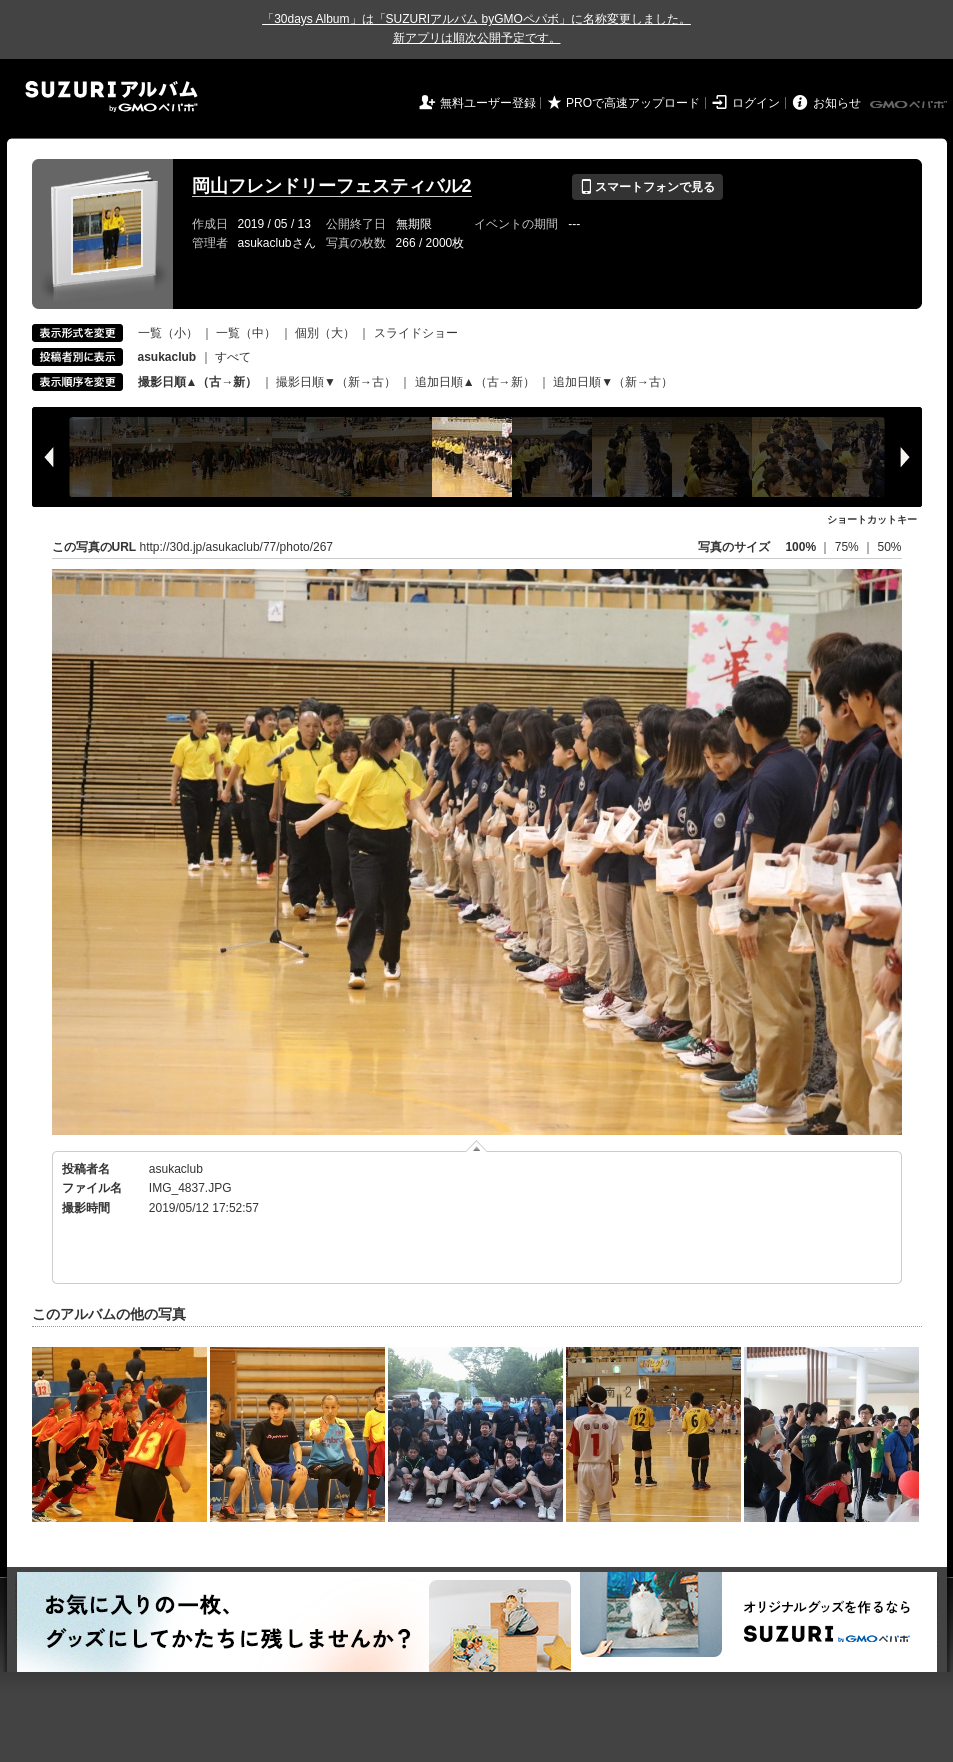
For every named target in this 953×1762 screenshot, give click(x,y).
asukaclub (176, 1169)
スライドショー (416, 333)
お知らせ (837, 103)
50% (889, 547)
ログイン (756, 103)
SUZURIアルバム (111, 96)
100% (800, 547)
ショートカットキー (872, 519)
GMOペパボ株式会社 (910, 105)
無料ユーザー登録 (488, 103)
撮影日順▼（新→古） (336, 382)
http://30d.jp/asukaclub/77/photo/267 (236, 547)
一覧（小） (168, 333)
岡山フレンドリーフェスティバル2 (332, 186)
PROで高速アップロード (633, 103)
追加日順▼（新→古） (613, 382)
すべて (233, 357)
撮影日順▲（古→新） (198, 382)
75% (848, 547)
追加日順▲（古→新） (475, 382)
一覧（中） (246, 333)
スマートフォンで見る (647, 187)
